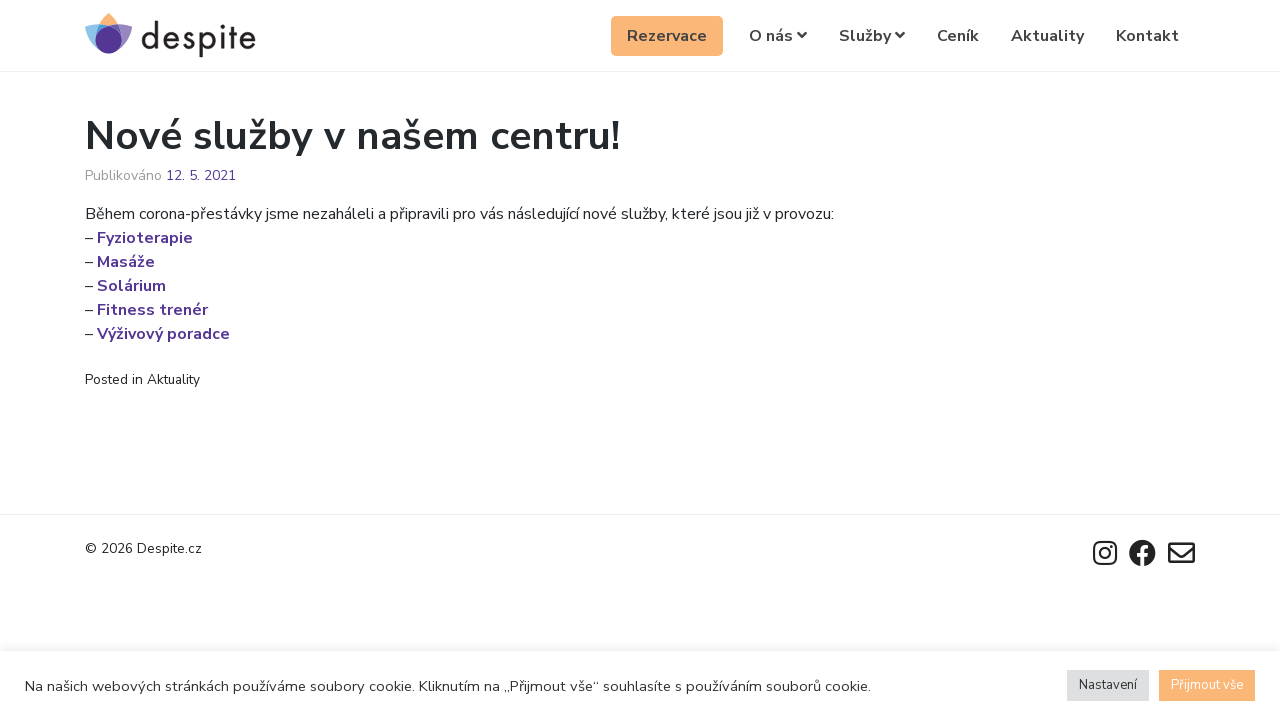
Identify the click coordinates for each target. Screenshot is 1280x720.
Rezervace (667, 36)
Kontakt (1147, 36)
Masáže (126, 262)
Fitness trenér (152, 310)
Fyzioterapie (145, 238)
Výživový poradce (163, 334)
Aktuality (1047, 36)
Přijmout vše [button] (1207, 685)
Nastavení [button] (1108, 685)
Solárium (131, 286)
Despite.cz (169, 548)
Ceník (958, 36)
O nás (778, 36)
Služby (872, 36)
